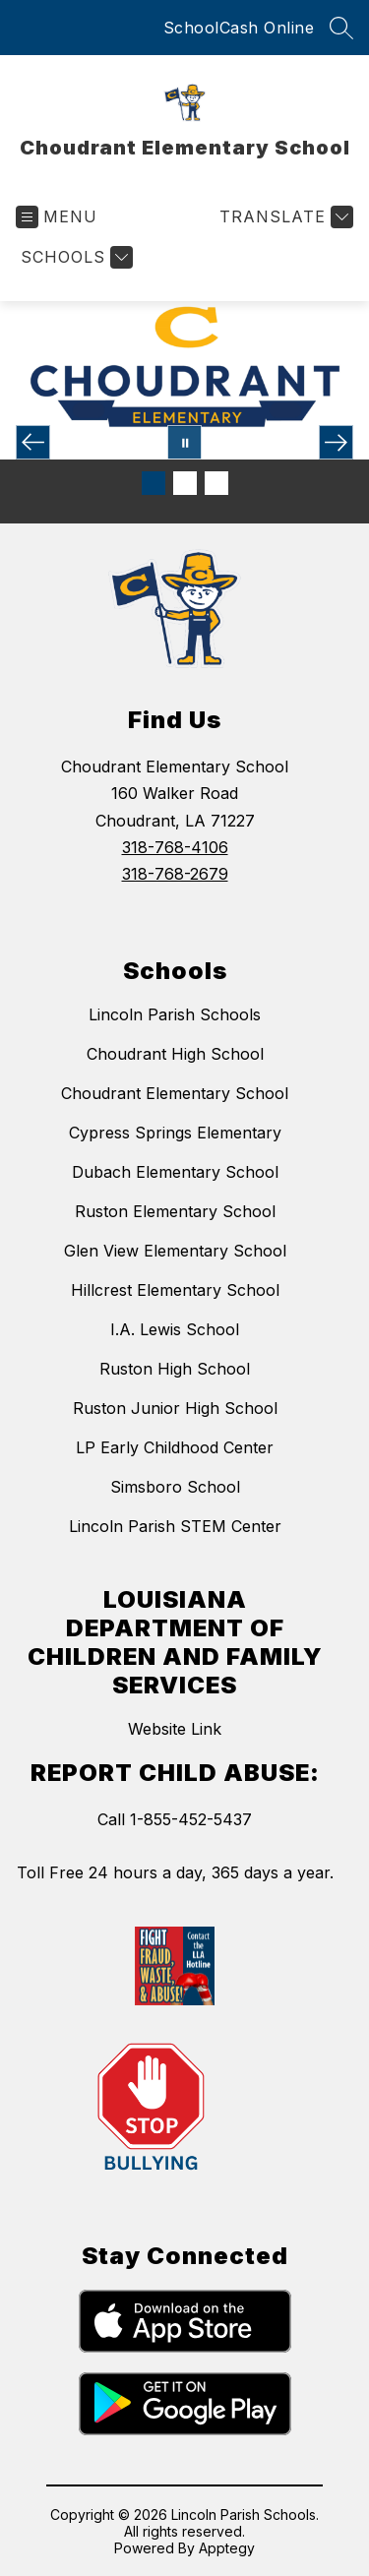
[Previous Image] (33, 442)
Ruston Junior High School (175, 1408)
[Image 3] (216, 483)
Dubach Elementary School (175, 1172)
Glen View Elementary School (175, 1250)
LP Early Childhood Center (175, 1447)
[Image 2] (185, 483)
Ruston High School (174, 1369)
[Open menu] (56, 217)
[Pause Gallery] (184, 442)
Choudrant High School (175, 1054)
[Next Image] (336, 442)
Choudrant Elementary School (174, 1093)
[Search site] (341, 27)
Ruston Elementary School (175, 1211)
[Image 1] (153, 483)
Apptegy (227, 2548)
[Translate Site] (284, 217)
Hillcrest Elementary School (175, 1290)
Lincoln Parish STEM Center (175, 1526)
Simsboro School (175, 1487)
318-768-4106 (175, 847)
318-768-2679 (175, 874)
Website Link (174, 1729)
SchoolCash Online (239, 27)
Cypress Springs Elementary (175, 1132)
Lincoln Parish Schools (175, 1014)
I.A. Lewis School (174, 1329)
